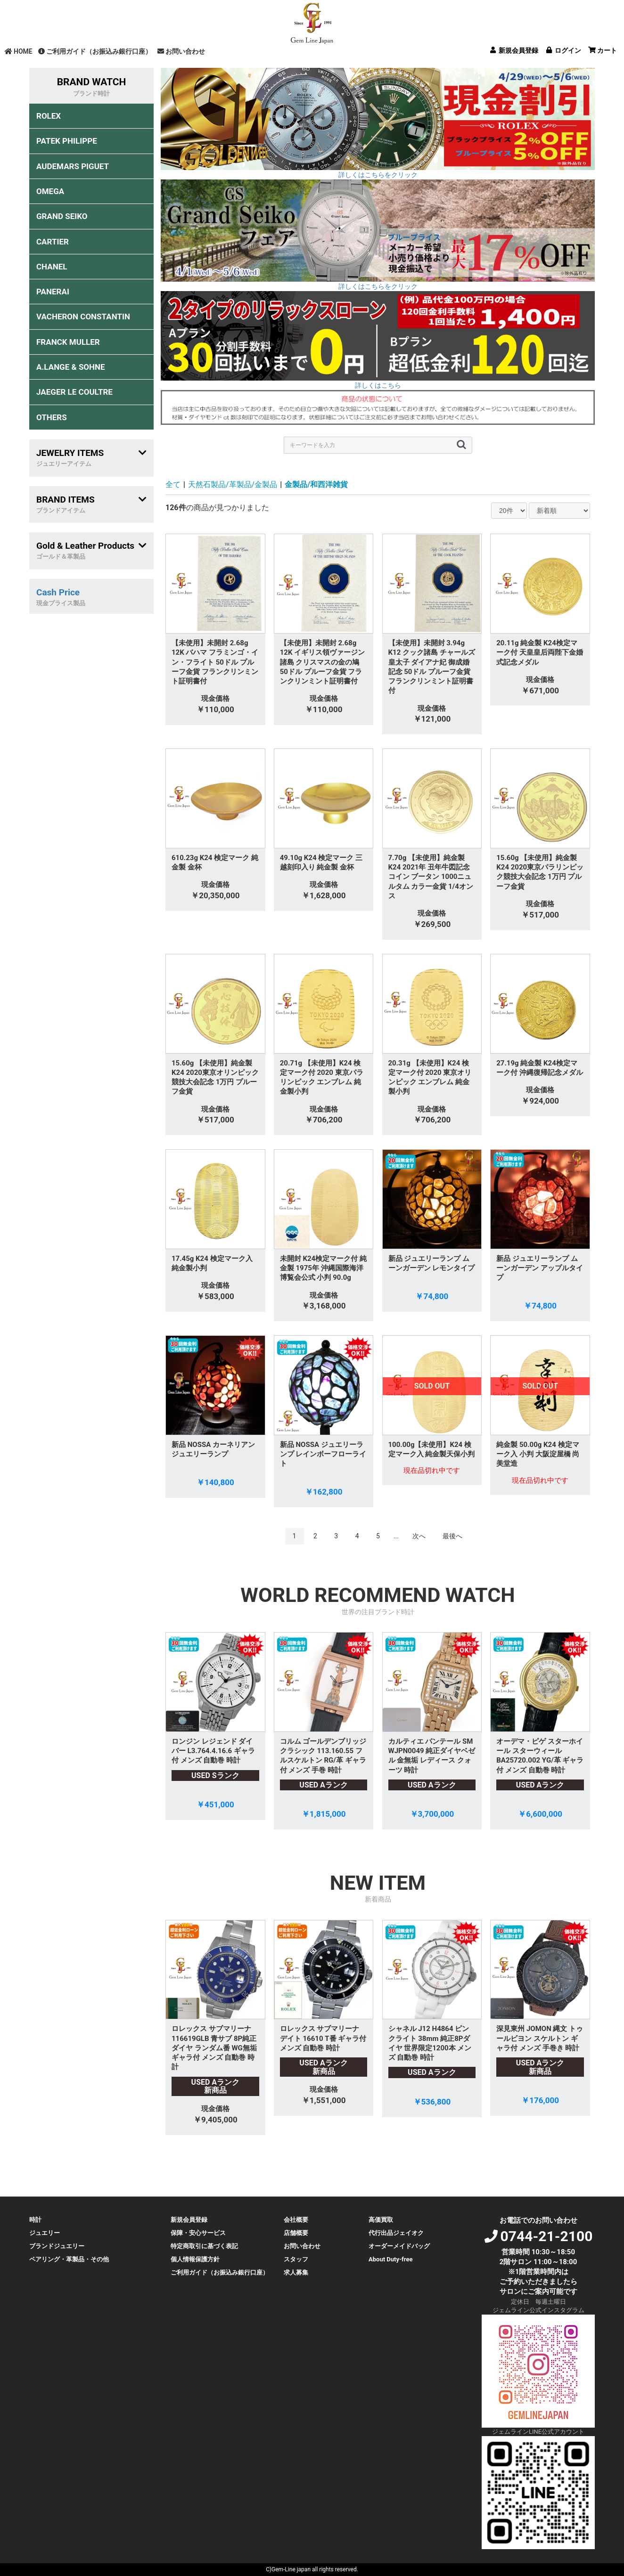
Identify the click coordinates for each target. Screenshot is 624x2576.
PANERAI (52, 291)
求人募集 (296, 2272)
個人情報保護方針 (195, 2259)
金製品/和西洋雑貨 (316, 484)
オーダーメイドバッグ (399, 2246)
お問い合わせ (181, 51)
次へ (419, 1536)
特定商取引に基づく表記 (204, 2246)
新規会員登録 (189, 2219)
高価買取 (381, 2219)
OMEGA (50, 191)
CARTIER (52, 241)
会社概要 (296, 2219)
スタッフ (296, 2259)
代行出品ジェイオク (396, 2232)
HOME (19, 51)
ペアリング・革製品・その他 (69, 2259)
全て (173, 484)
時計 (35, 2219)
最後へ (452, 1536)
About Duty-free (390, 2259)
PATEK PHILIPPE (66, 141)
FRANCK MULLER (68, 342)
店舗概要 (296, 2232)
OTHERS (51, 417)
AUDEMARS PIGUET (72, 166)
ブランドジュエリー (56, 2246)
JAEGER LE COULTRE (74, 392)
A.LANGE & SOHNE (70, 367)
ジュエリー (44, 2232)
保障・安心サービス (198, 2232)
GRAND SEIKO (61, 216)
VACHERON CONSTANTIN (83, 316)
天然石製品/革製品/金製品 (232, 484)
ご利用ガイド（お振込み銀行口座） (95, 51)
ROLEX (48, 116)
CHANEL (51, 266)
